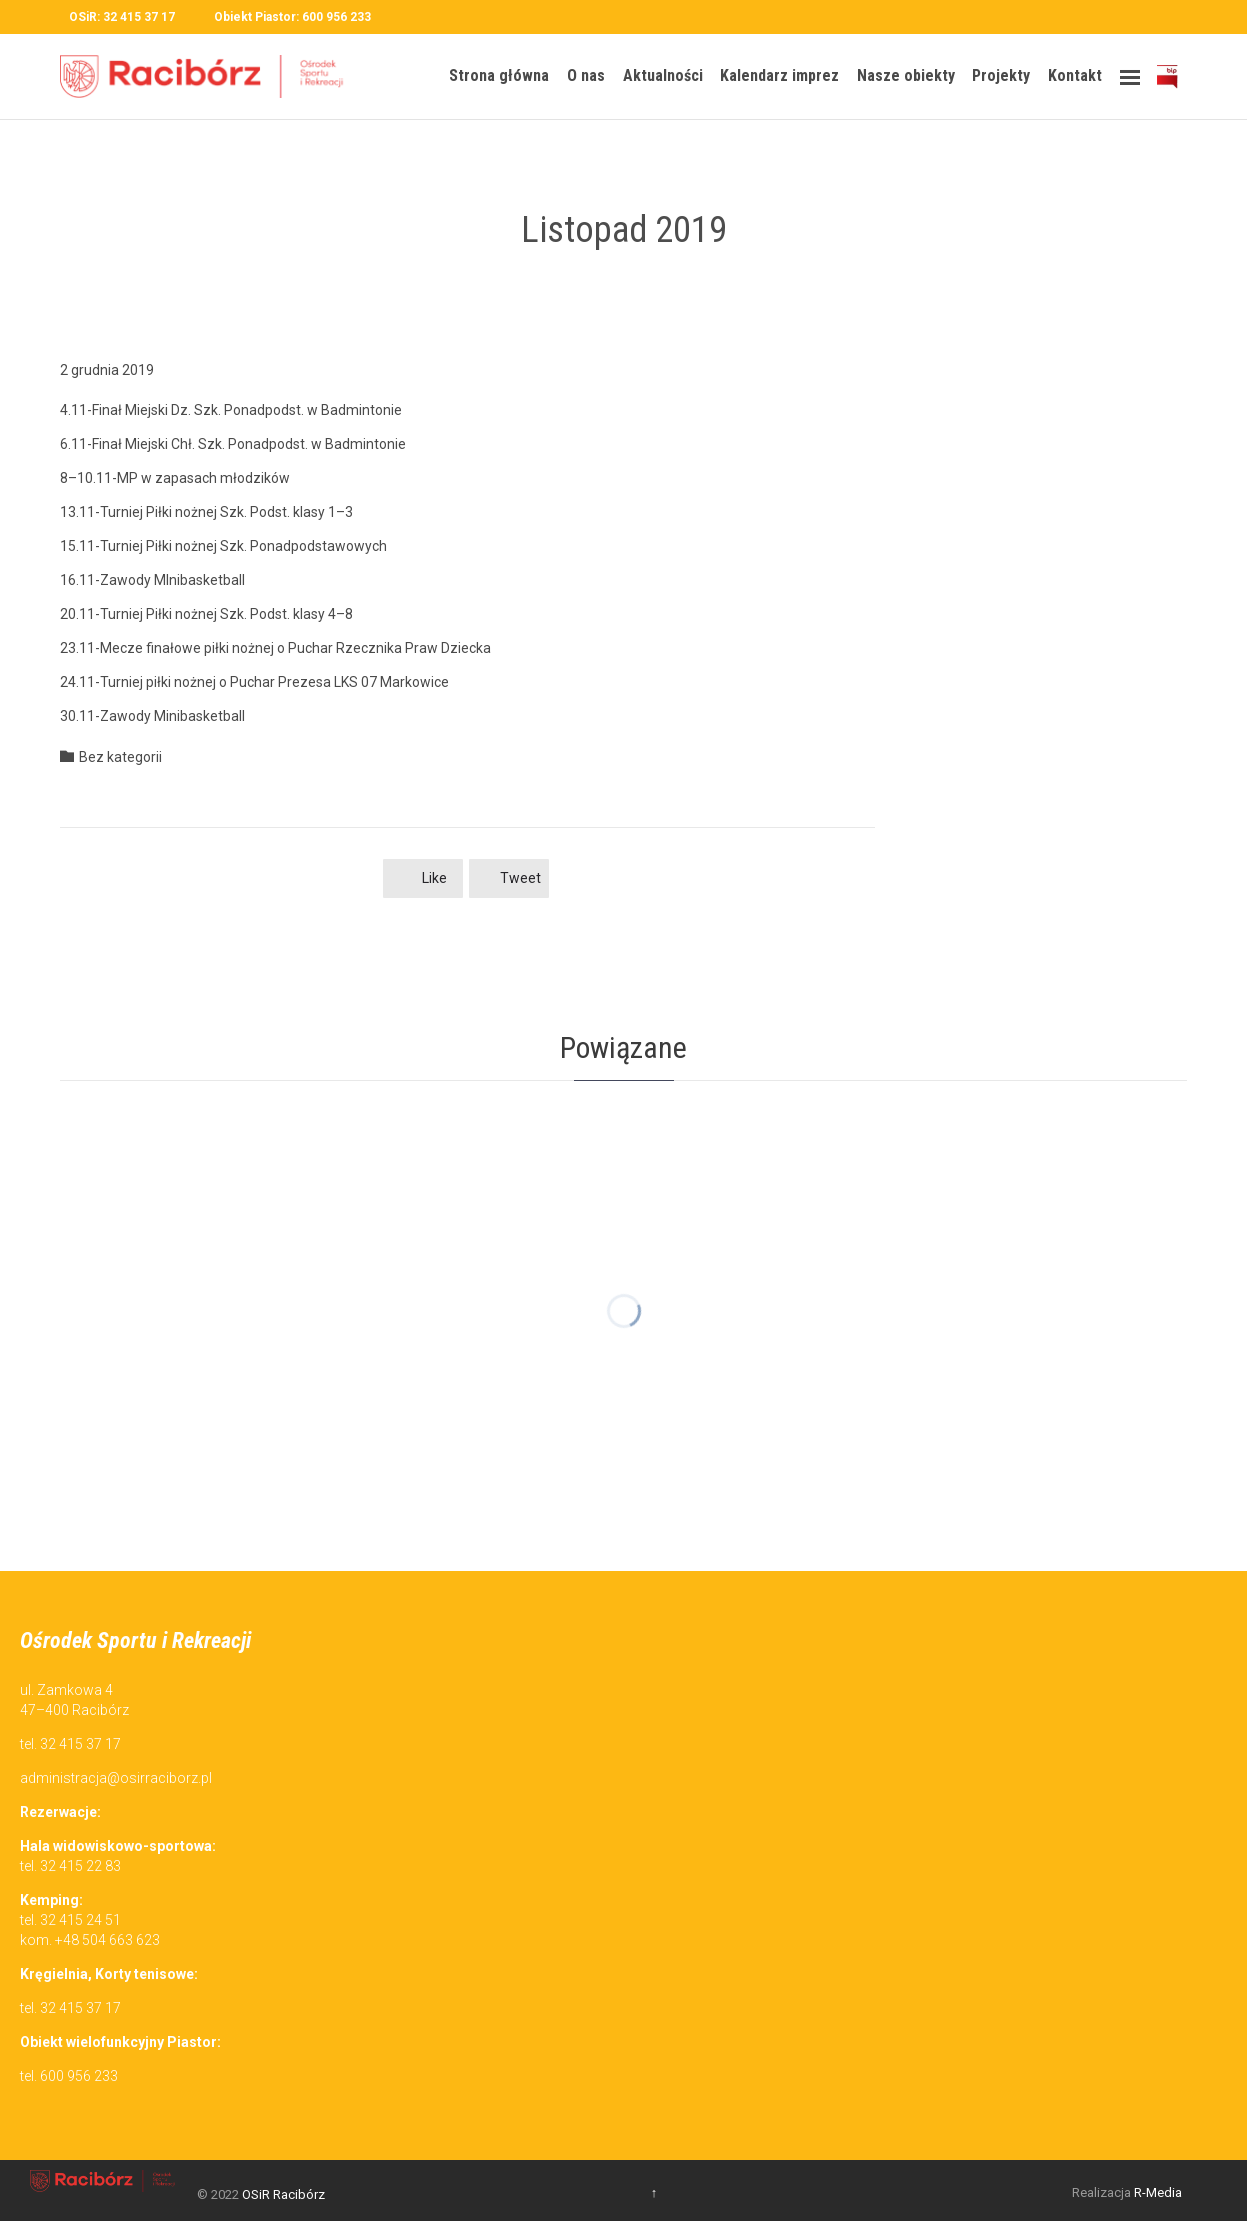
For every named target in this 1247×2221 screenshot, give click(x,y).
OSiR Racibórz (283, 2194)
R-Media (1158, 2192)
